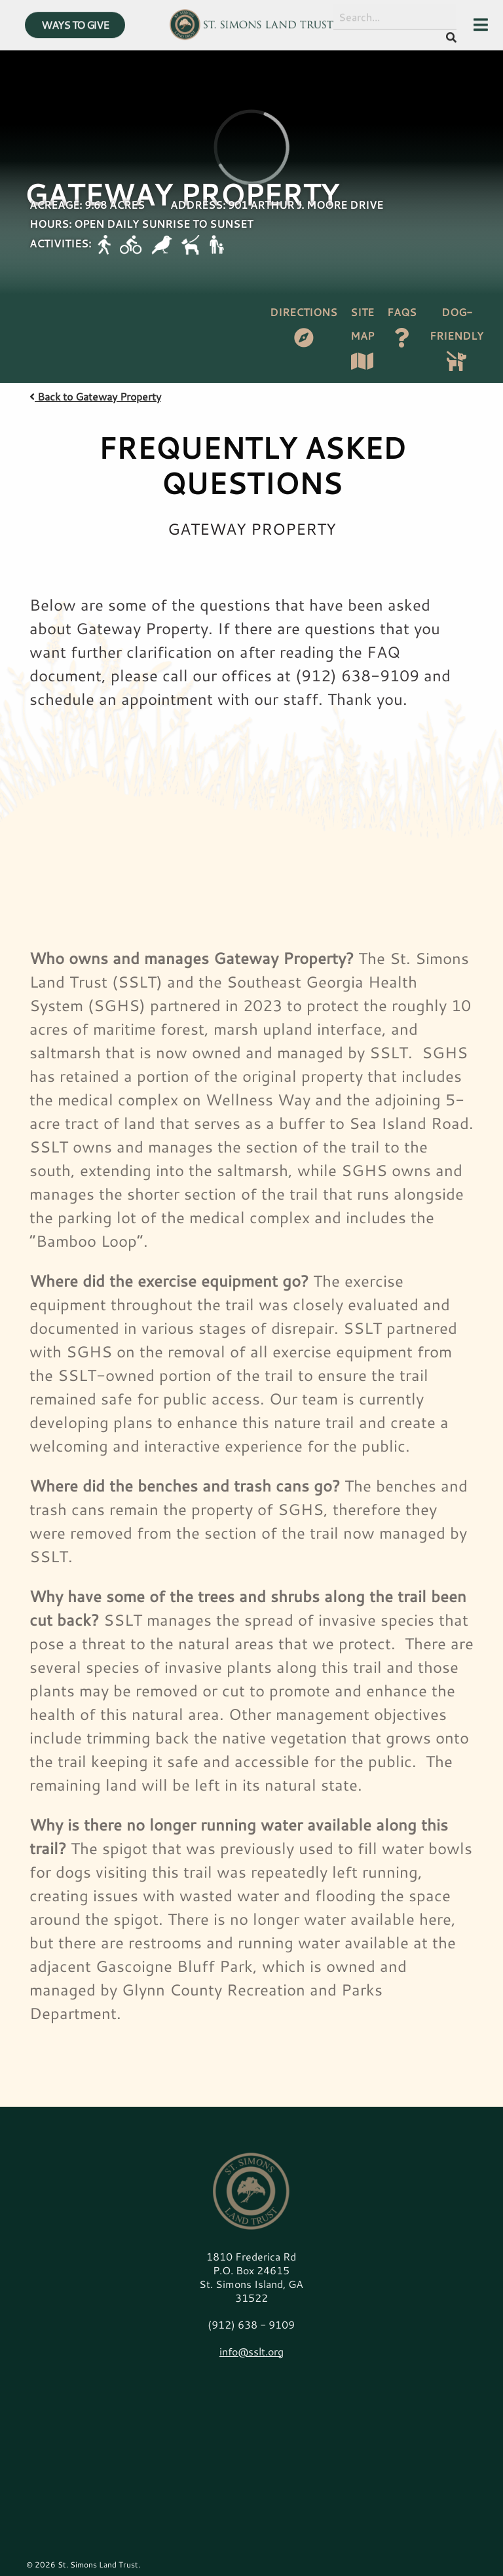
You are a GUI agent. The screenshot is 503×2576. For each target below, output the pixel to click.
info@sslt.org (251, 2351)
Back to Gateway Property (95, 396)
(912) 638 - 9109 (251, 2324)
